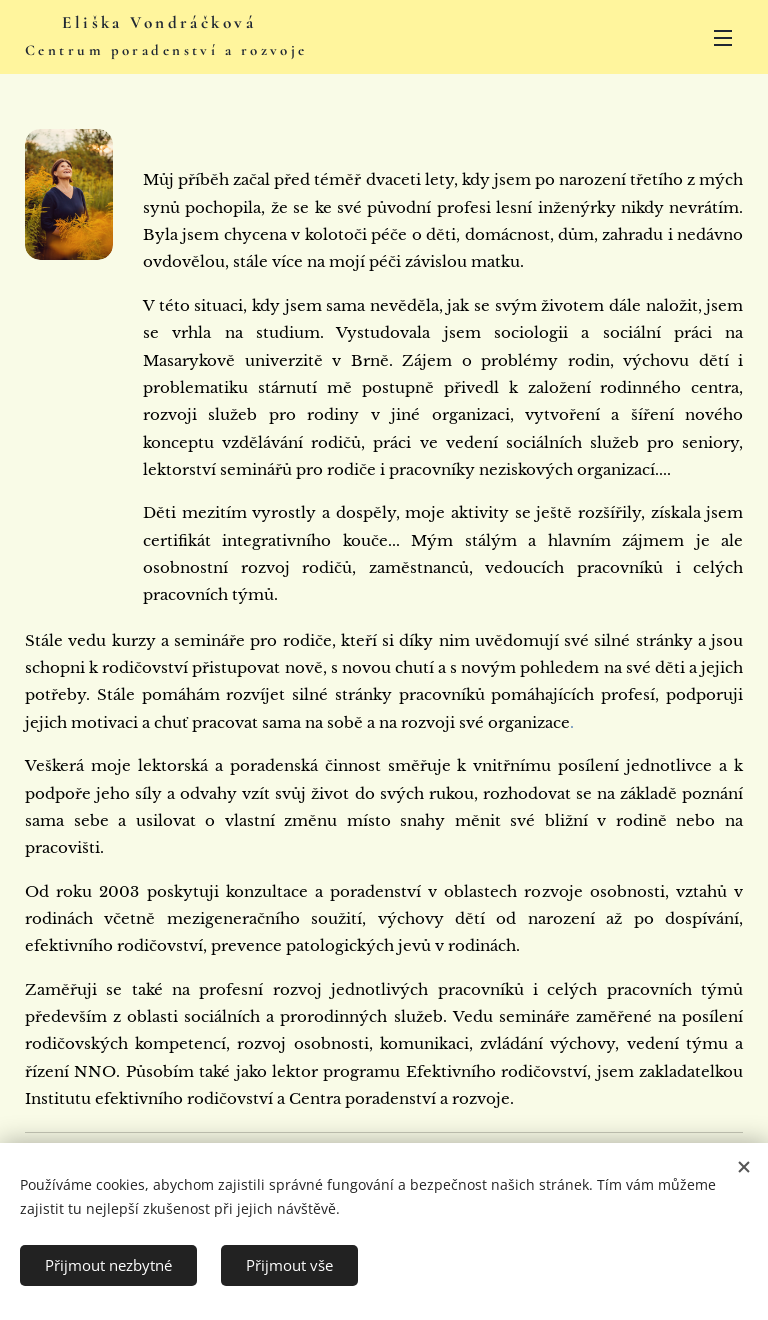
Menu (723, 38)
